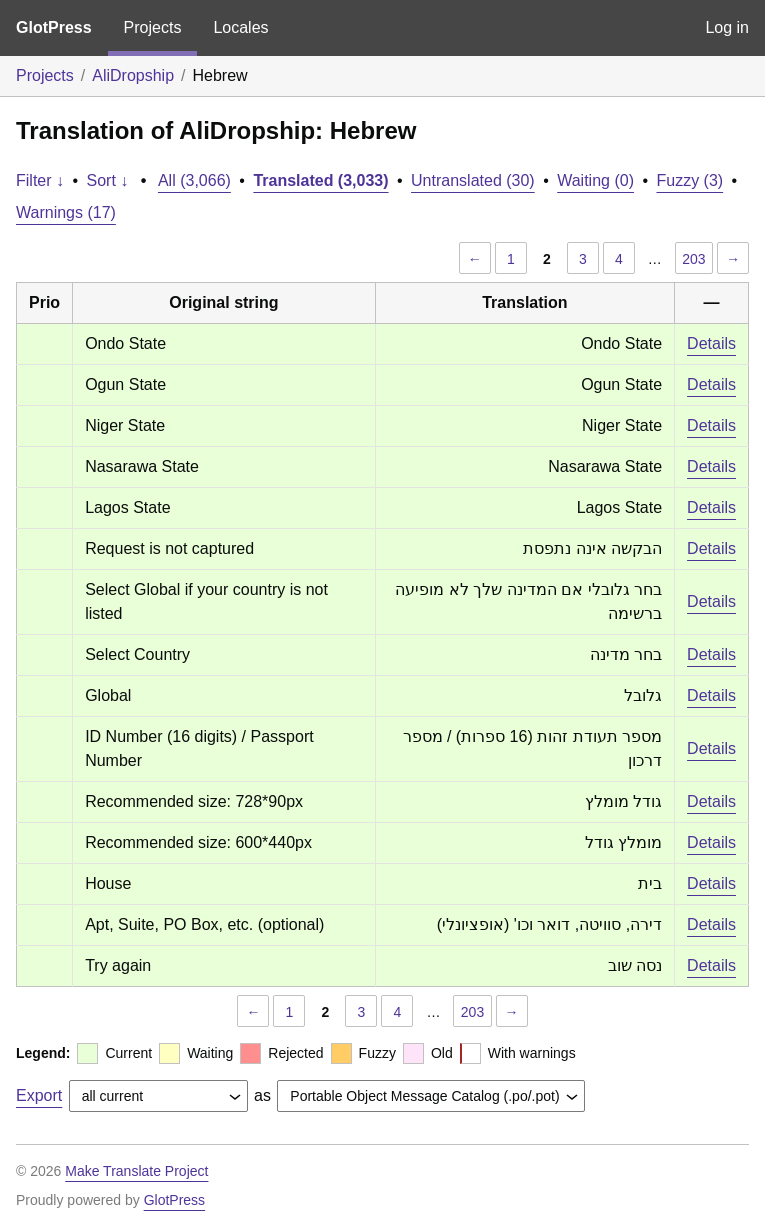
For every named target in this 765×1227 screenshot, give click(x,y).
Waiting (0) (595, 180)
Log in (727, 27)
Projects (153, 27)
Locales (240, 27)
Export (39, 1095)
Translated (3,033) (320, 180)
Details (711, 343)
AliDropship (133, 75)
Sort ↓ (108, 180)
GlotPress (54, 27)
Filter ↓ (40, 180)
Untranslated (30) (473, 180)
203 (693, 259)
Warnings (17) (66, 212)
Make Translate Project (136, 1171)
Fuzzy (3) (689, 180)
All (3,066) (194, 180)
